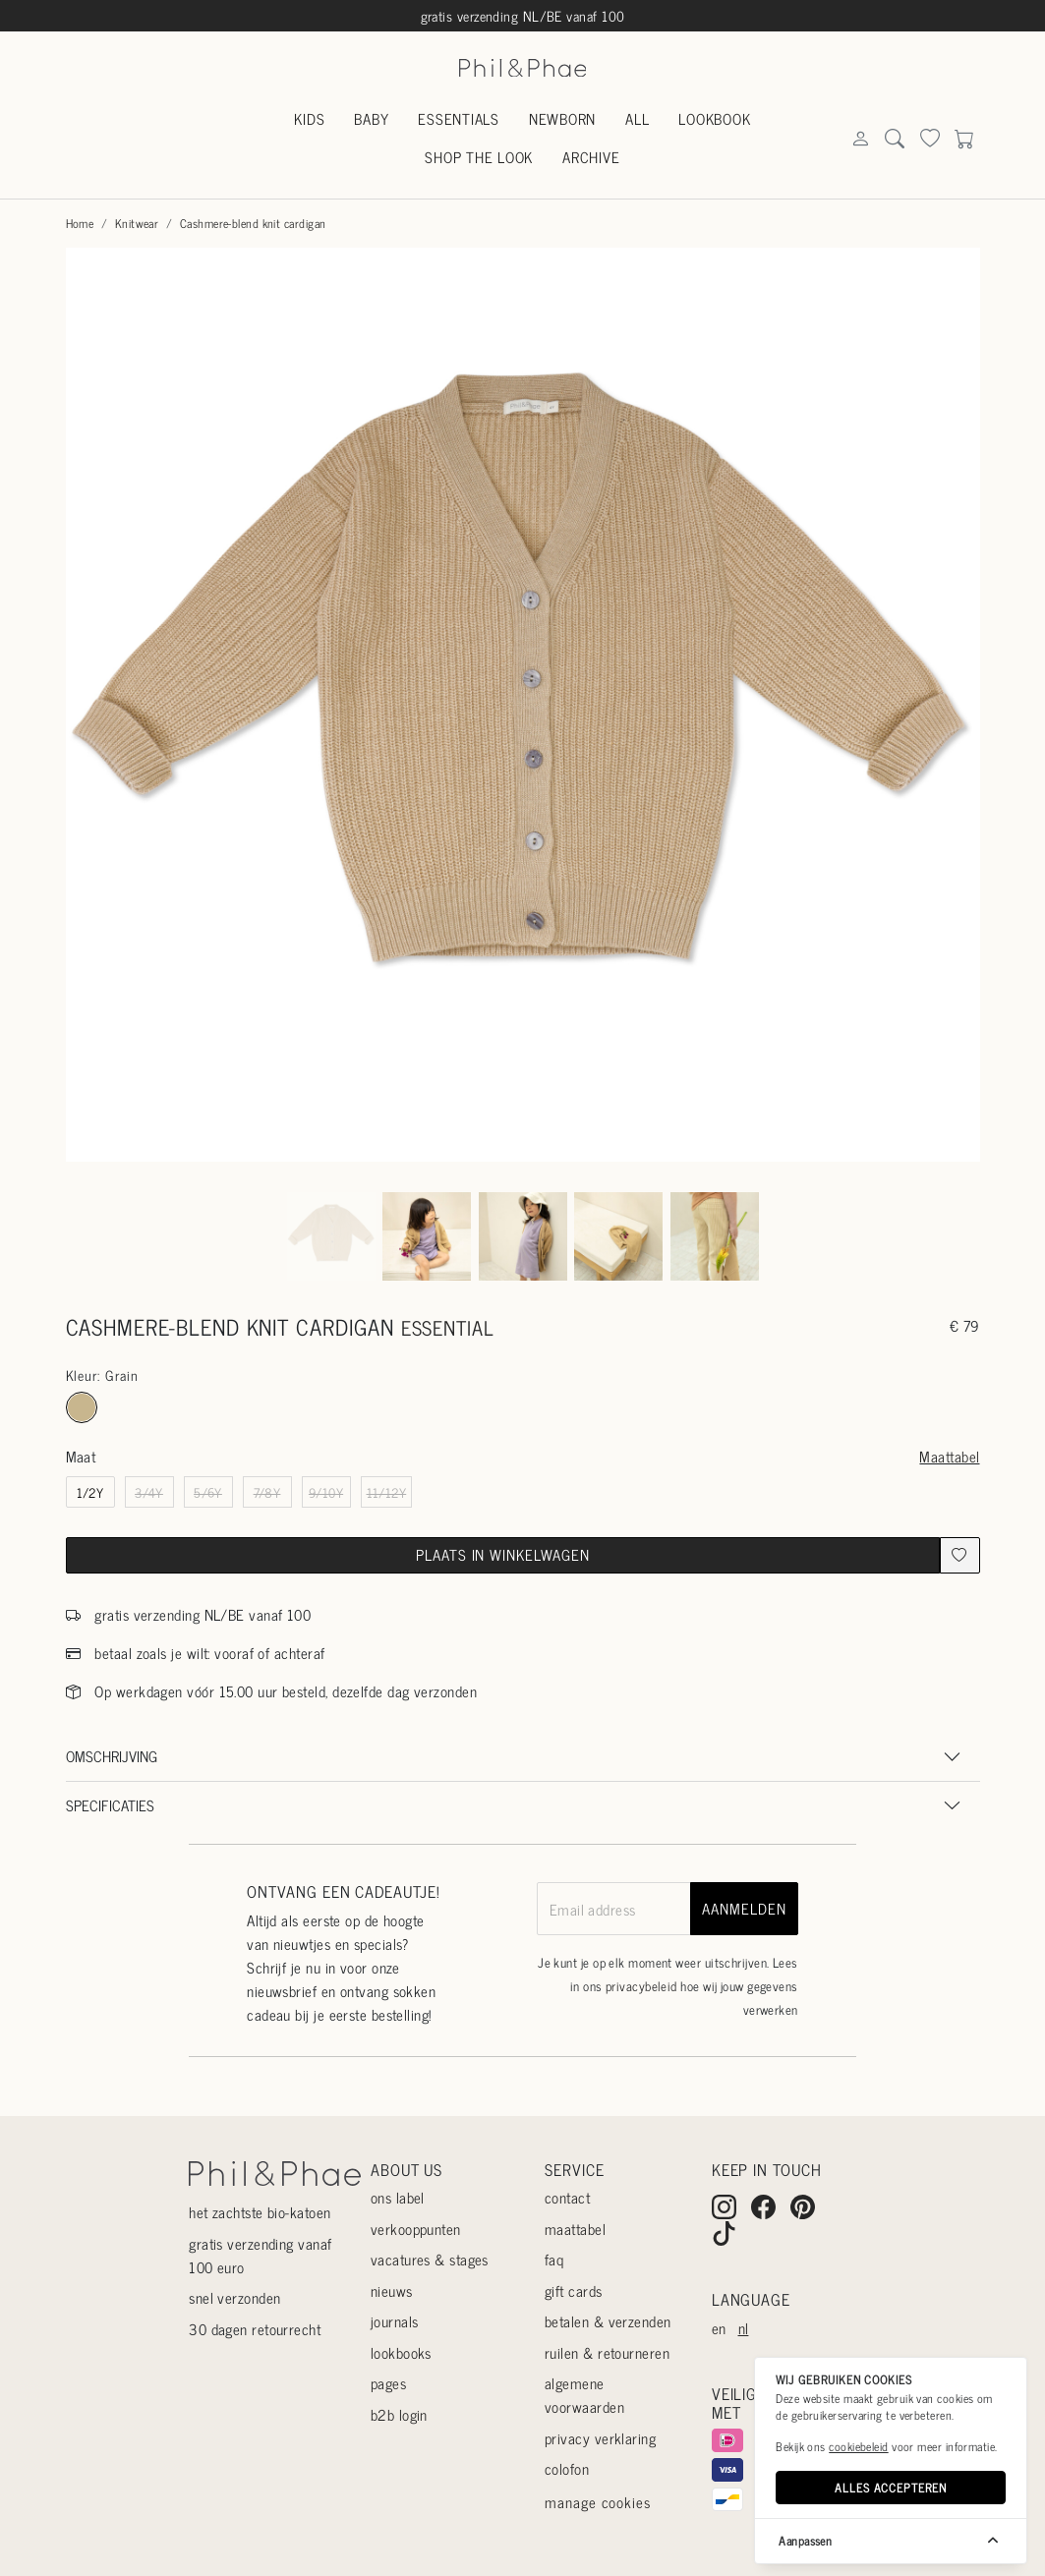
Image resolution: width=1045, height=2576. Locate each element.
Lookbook (714, 118)
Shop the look (479, 156)
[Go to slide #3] (523, 1236)
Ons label (398, 2197)
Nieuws (392, 2290)
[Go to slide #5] (714, 1236)
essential (447, 1327)
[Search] (860, 139)
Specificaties (110, 1805)
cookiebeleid (858, 2446)
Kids (309, 118)
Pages (388, 2383)
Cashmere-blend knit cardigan (253, 223)
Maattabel (949, 1456)
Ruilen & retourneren (607, 2352)
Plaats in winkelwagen (503, 1554)
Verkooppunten (416, 2228)
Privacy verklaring (600, 2438)
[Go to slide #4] (618, 1236)
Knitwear (137, 223)
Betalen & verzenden (608, 2321)
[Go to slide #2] (426, 1236)
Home (80, 223)
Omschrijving (111, 1756)
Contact (567, 2197)
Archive (590, 156)
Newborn (562, 118)
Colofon (567, 2468)
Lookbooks (401, 2352)
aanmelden (743, 1908)
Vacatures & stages (430, 2259)
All (637, 118)
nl (743, 2328)
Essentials (458, 118)
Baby (371, 118)
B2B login (399, 2414)
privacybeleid (641, 1985)
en (719, 2328)
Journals (395, 2321)
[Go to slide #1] (331, 1236)
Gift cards (574, 2290)
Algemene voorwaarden (584, 2395)
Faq (554, 2259)
